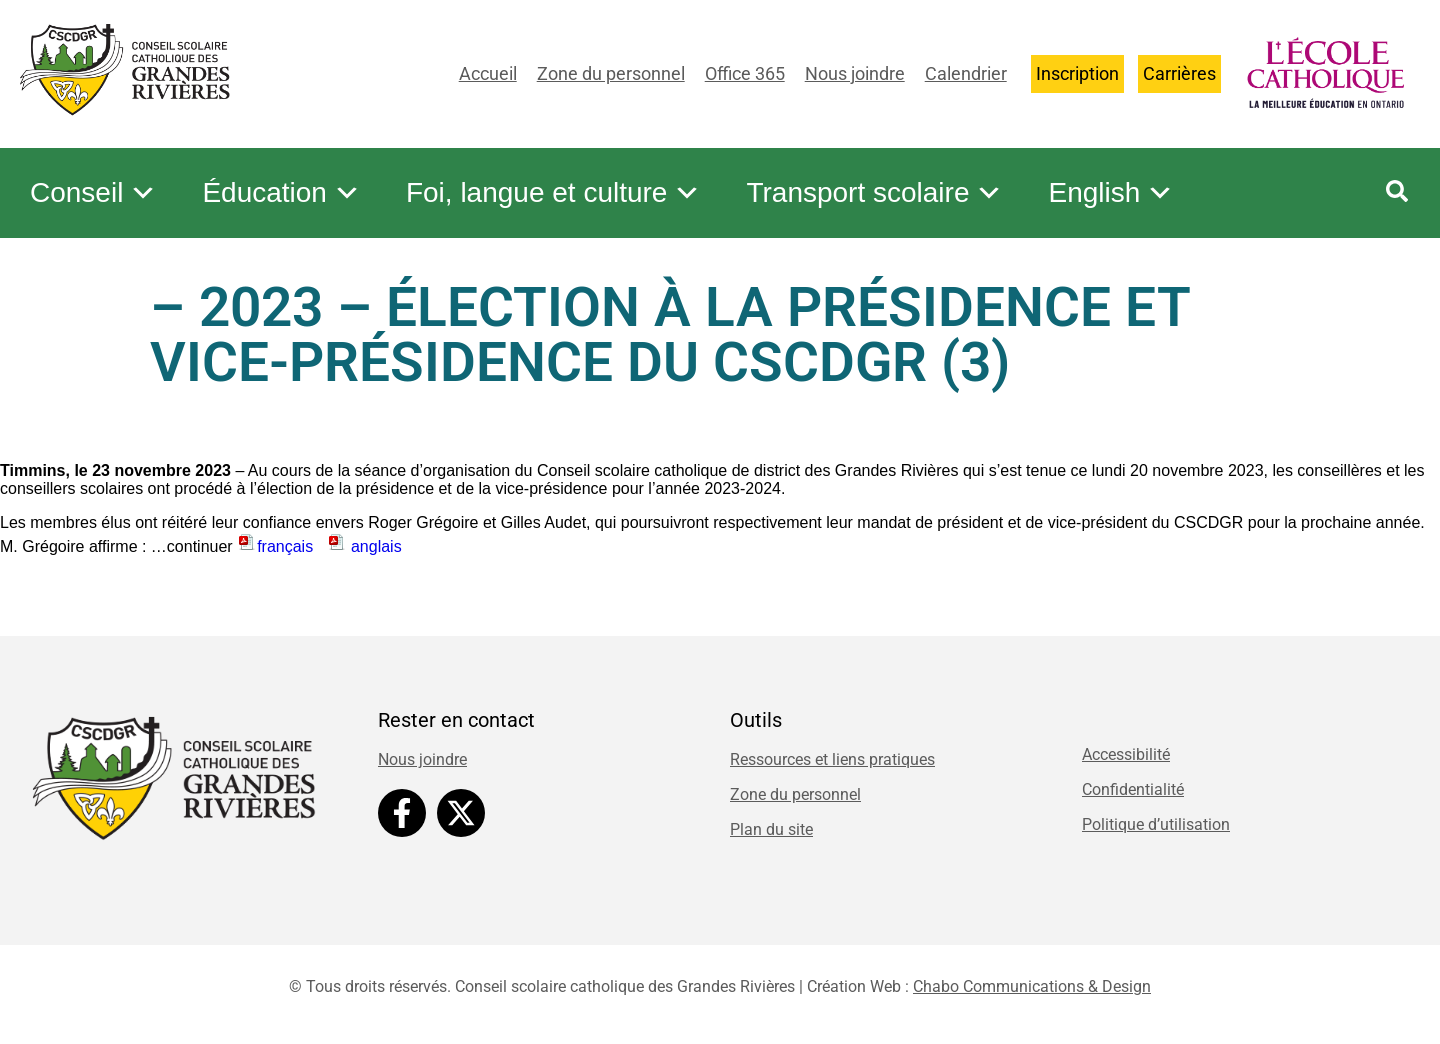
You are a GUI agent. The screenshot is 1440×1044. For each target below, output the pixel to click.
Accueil (488, 73)
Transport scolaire (874, 193)
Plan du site (771, 829)
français (275, 546)
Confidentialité (1133, 789)
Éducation (281, 193)
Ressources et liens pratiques (832, 759)
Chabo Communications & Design (1032, 986)
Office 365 (745, 73)
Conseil (93, 193)
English (1111, 193)
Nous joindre (855, 73)
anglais (364, 546)
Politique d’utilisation (1156, 824)
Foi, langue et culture (554, 193)
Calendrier (966, 73)
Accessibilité (1126, 754)
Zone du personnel (611, 73)
